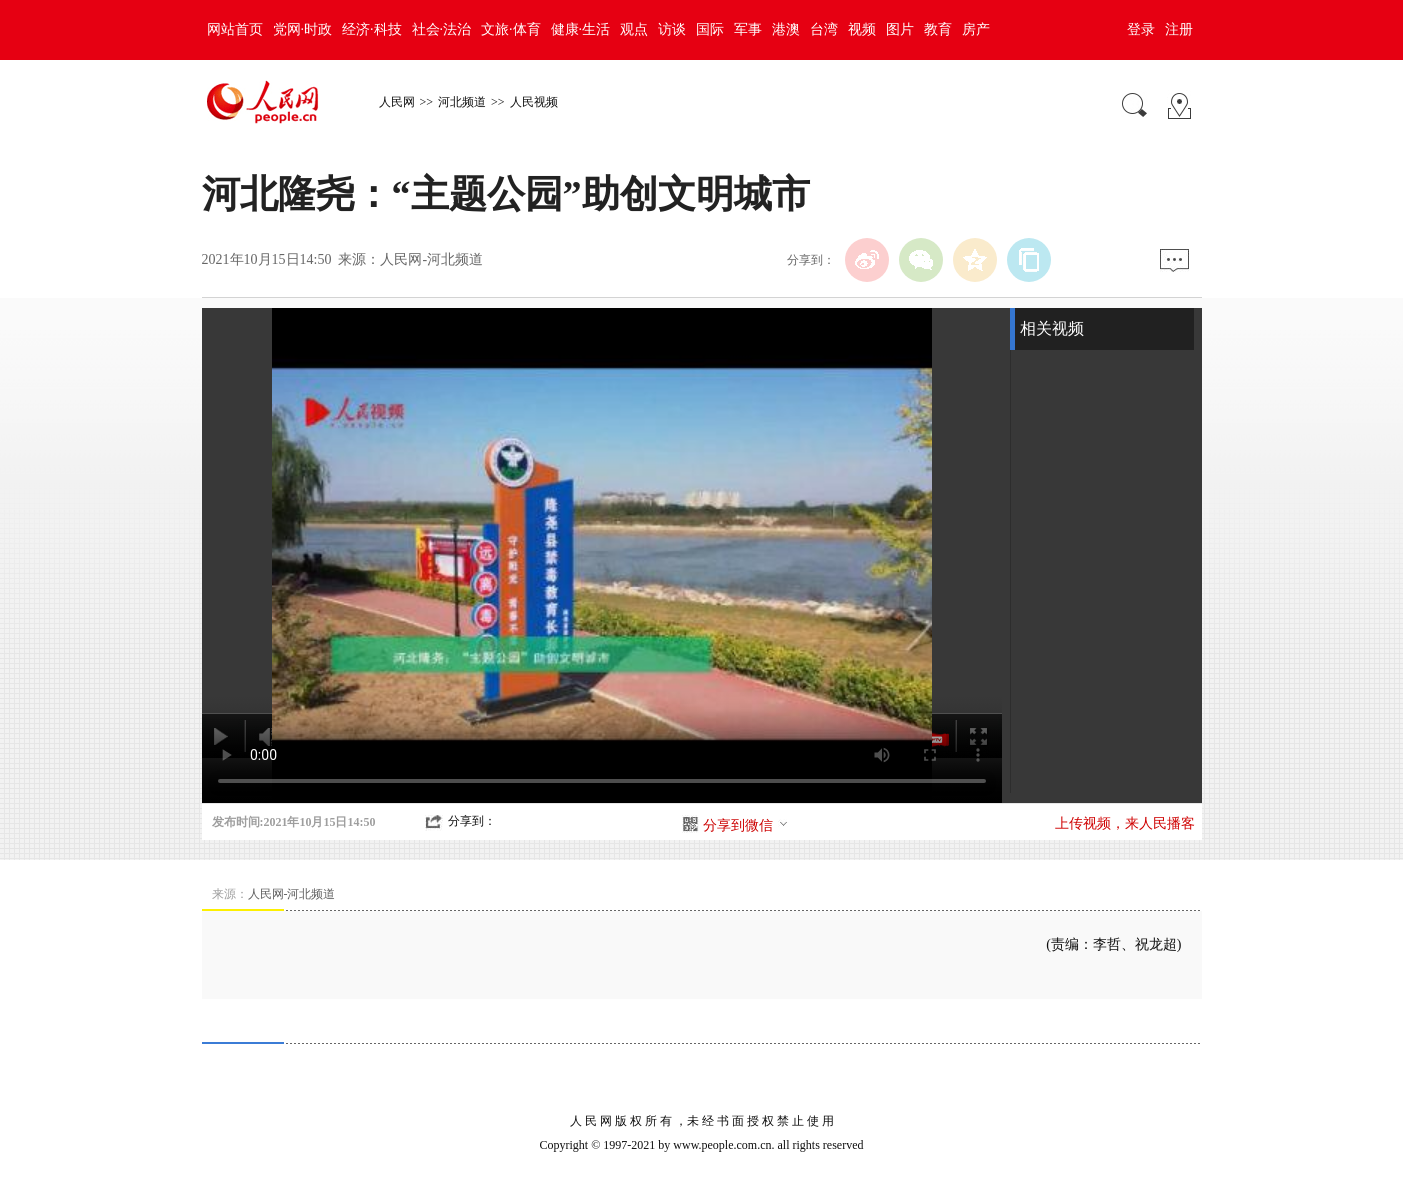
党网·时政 (303, 29)
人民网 (397, 102)
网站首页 (235, 29)
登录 (1141, 29)
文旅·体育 (511, 29)
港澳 (786, 29)
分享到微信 (746, 825)
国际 (710, 29)
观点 (634, 29)
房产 (976, 29)
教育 (938, 29)
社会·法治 (442, 29)
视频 (862, 29)
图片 (900, 29)
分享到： (472, 821)
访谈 (672, 29)
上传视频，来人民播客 (1125, 823)
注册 (1179, 29)
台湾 (824, 29)
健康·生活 (581, 29)
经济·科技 (372, 29)
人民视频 (534, 102)
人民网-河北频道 (431, 259)
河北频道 (462, 102)
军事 (748, 29)
